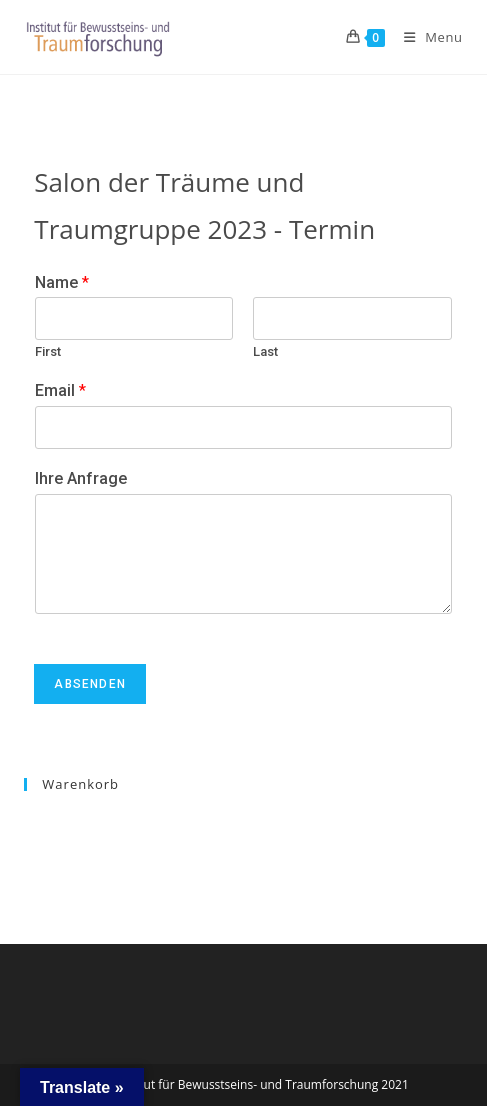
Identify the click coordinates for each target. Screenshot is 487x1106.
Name (62, 282)
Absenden (90, 684)
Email (60, 390)
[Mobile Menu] (426, 37)
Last (265, 351)
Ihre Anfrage (81, 478)
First (48, 351)
